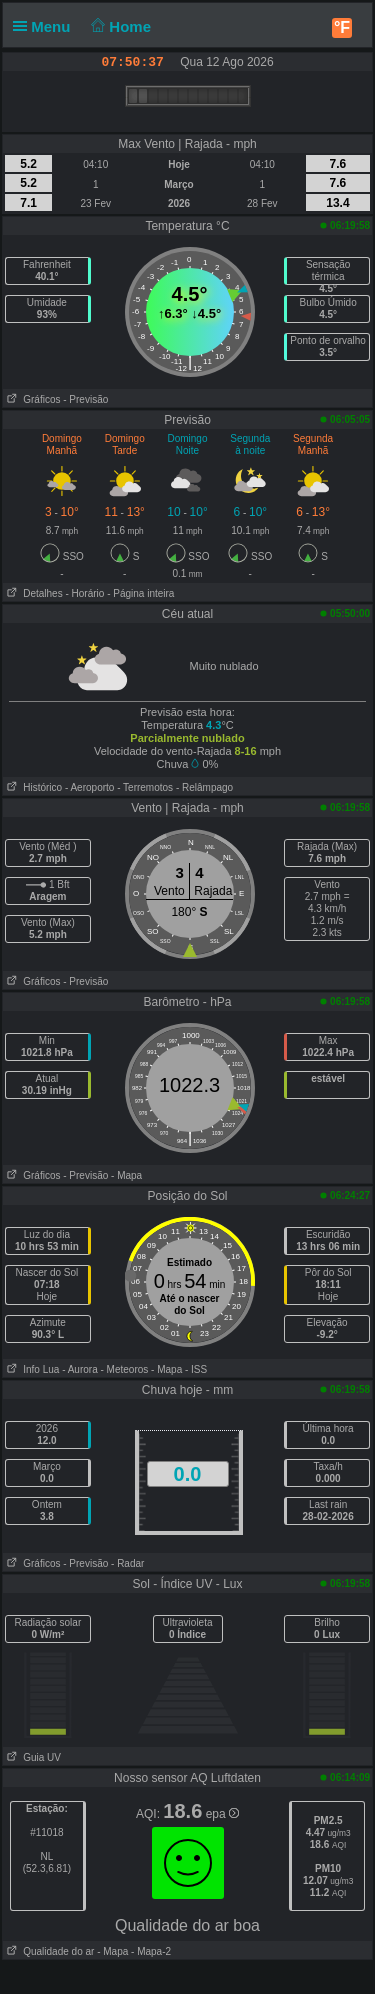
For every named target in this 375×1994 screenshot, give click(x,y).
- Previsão (85, 399)
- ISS (196, 1369)
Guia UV (32, 1757)
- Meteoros (125, 1369)
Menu (46, 26)
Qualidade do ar (49, 1951)
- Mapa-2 (149, 1951)
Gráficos (32, 399)
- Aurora (80, 1369)
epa (222, 1814)
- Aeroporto (89, 787)
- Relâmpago (204, 787)
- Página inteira (140, 593)
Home (119, 26)
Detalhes (33, 593)
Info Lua (31, 1369)
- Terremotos (145, 787)
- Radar (127, 1563)
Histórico (32, 787)
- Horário (84, 593)
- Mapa (126, 1175)
